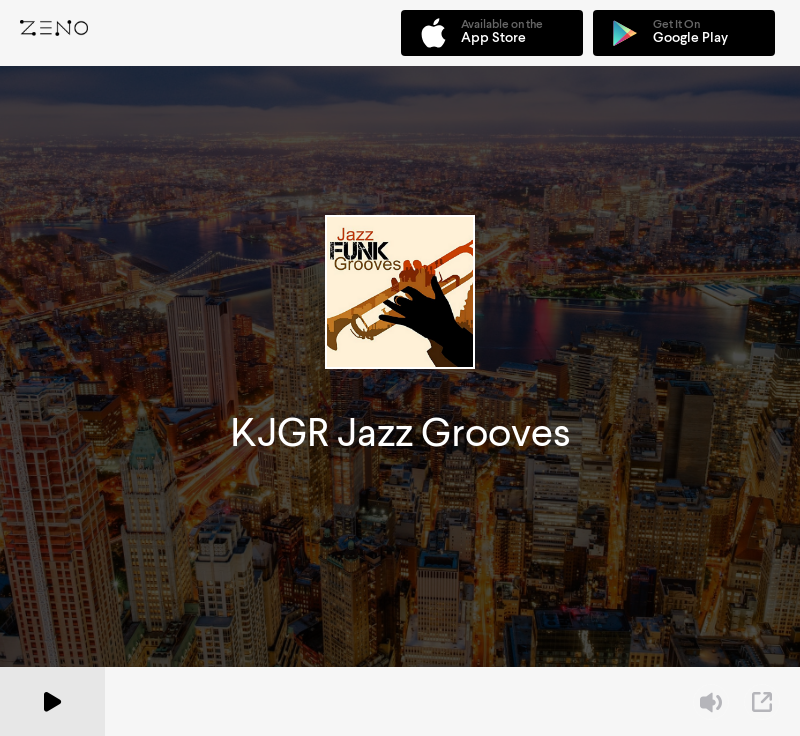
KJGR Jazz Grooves (400, 432)
